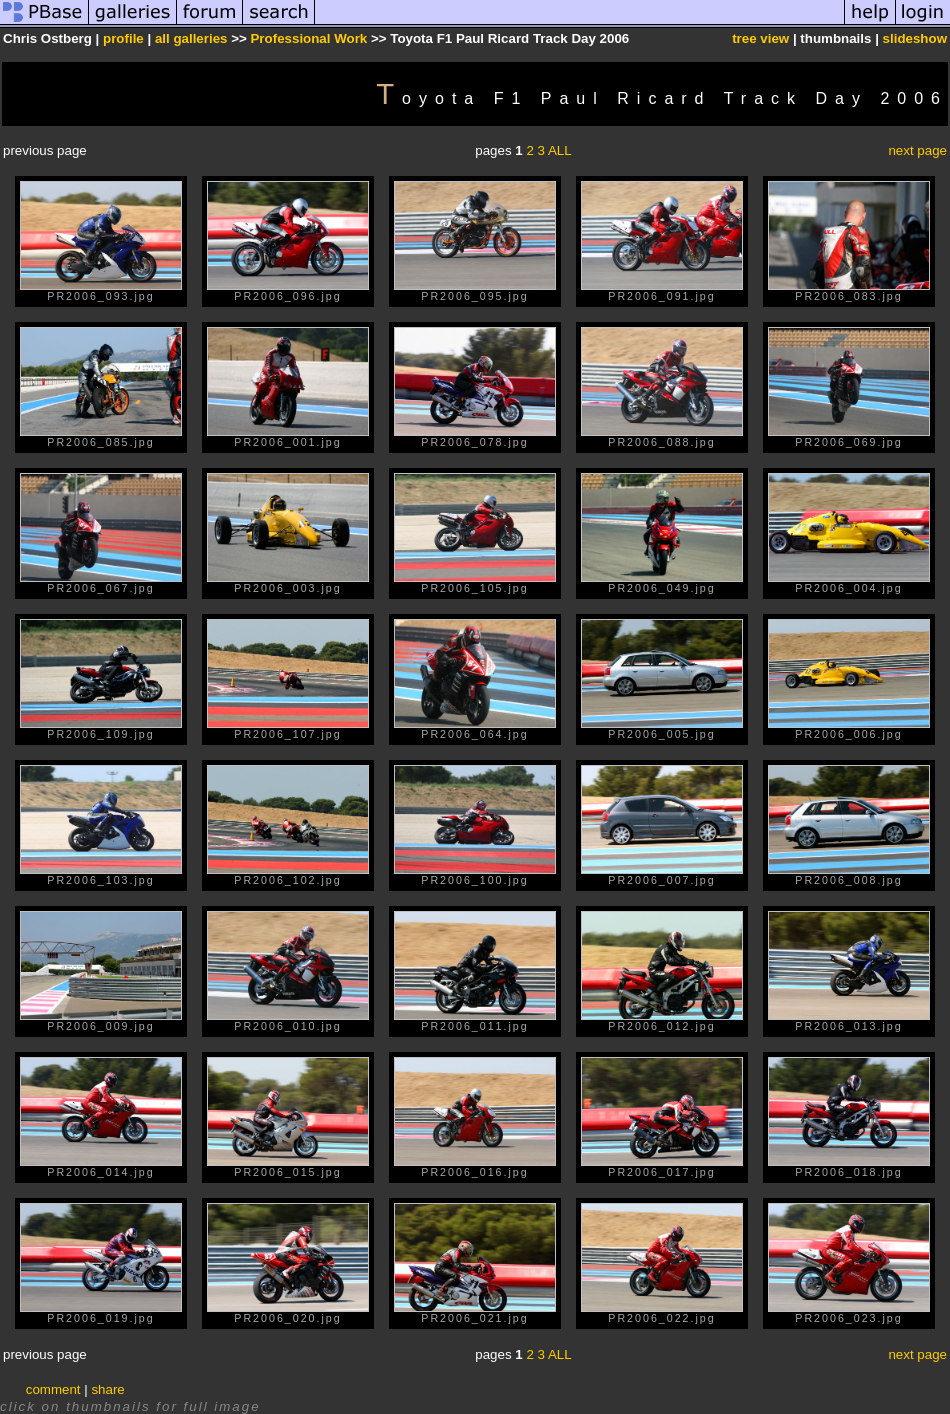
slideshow (915, 38)
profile (123, 38)
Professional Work (308, 38)
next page (917, 150)
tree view (760, 38)
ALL (560, 150)
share (107, 1389)
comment (53, 1389)
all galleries (191, 38)
